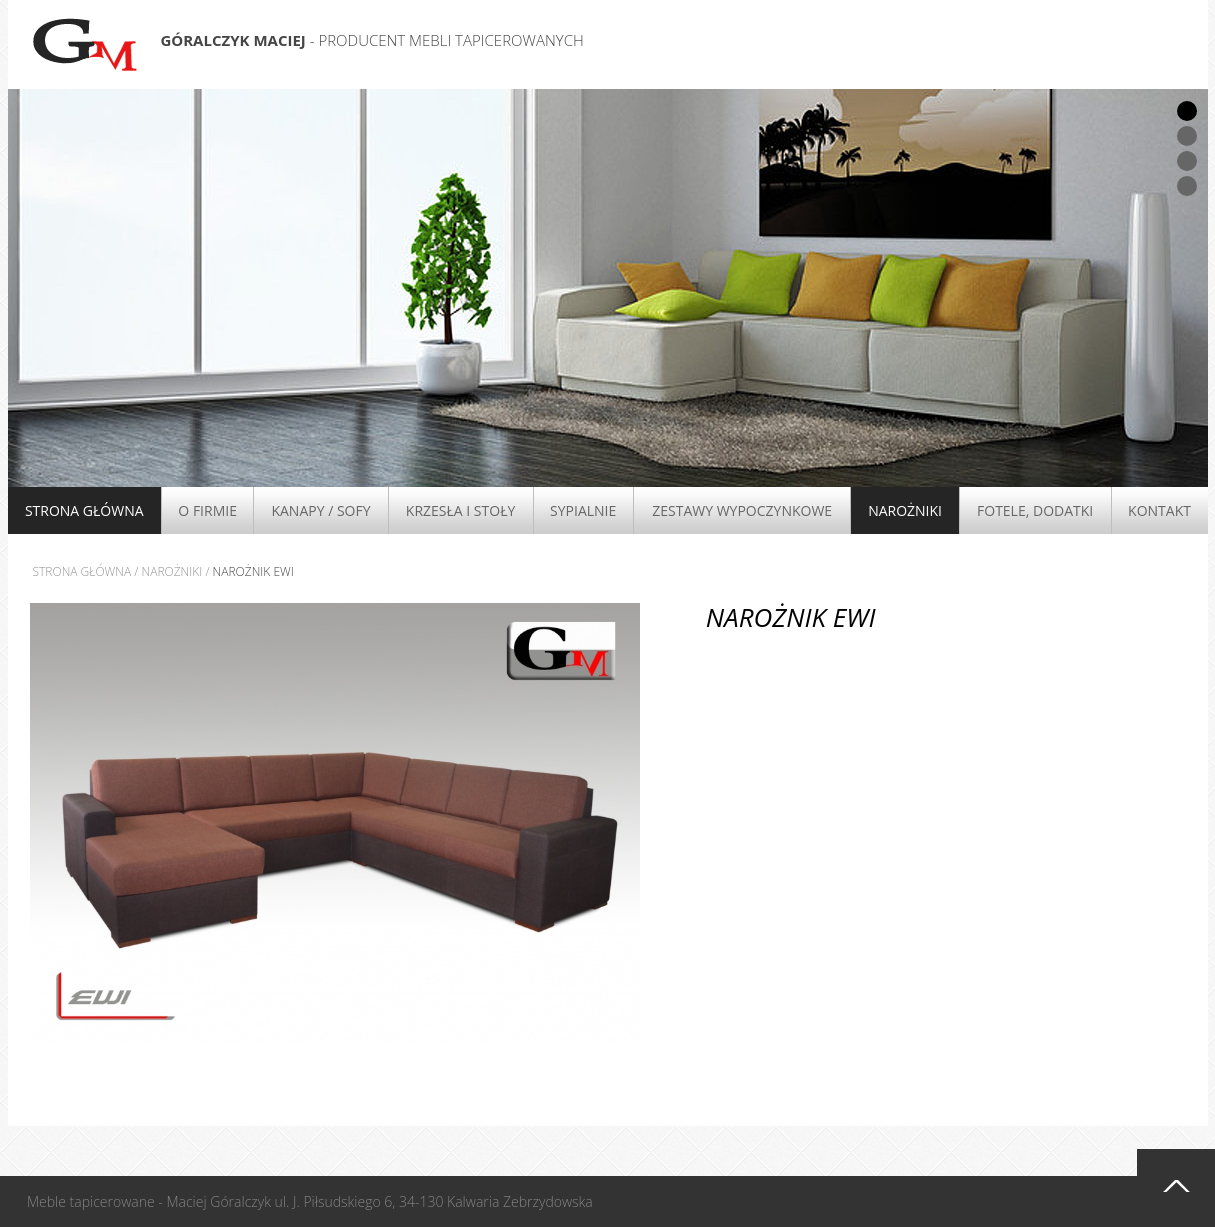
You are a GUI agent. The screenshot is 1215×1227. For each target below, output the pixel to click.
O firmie (207, 510)
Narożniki (905, 510)
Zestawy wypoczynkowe (742, 510)
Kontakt (1159, 510)
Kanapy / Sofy (320, 510)
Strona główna (84, 510)
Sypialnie (583, 510)
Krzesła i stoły (460, 510)
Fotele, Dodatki (1035, 510)
